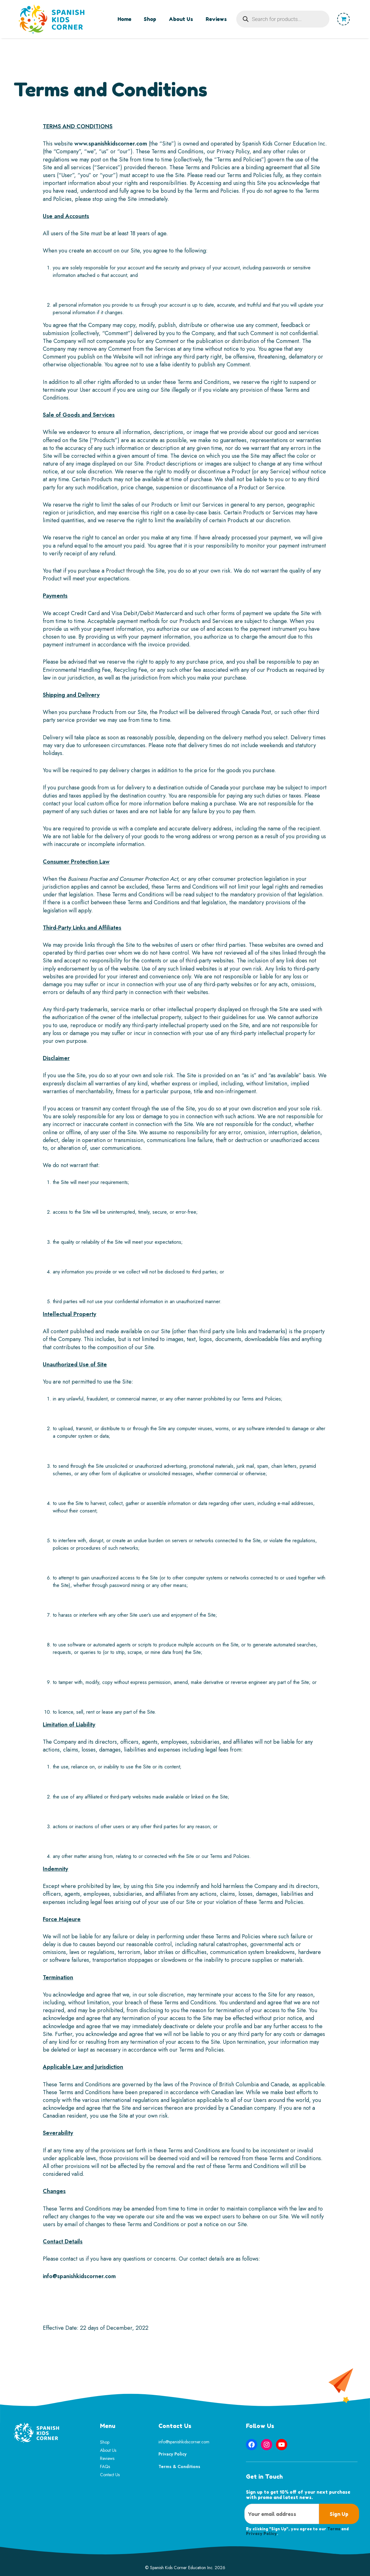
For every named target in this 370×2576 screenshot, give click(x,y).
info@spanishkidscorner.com (79, 2276)
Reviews (216, 19)
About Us (181, 19)
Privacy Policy (172, 2454)
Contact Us (110, 2474)
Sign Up (339, 2514)
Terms (333, 2529)
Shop (150, 19)
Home (124, 19)
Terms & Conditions (179, 2466)
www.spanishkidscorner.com (110, 144)
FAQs (105, 2466)
